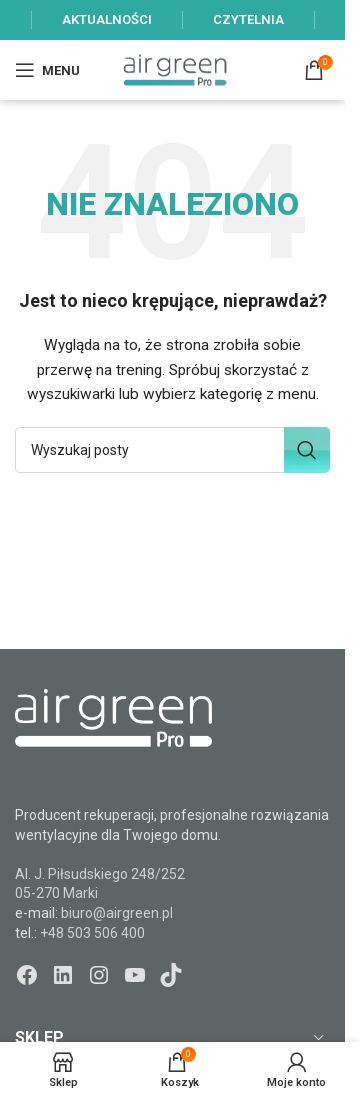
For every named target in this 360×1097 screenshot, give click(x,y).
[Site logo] (175, 69)
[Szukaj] (172, 450)
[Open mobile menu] (47, 70)
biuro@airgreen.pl (117, 913)
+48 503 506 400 (92, 933)
